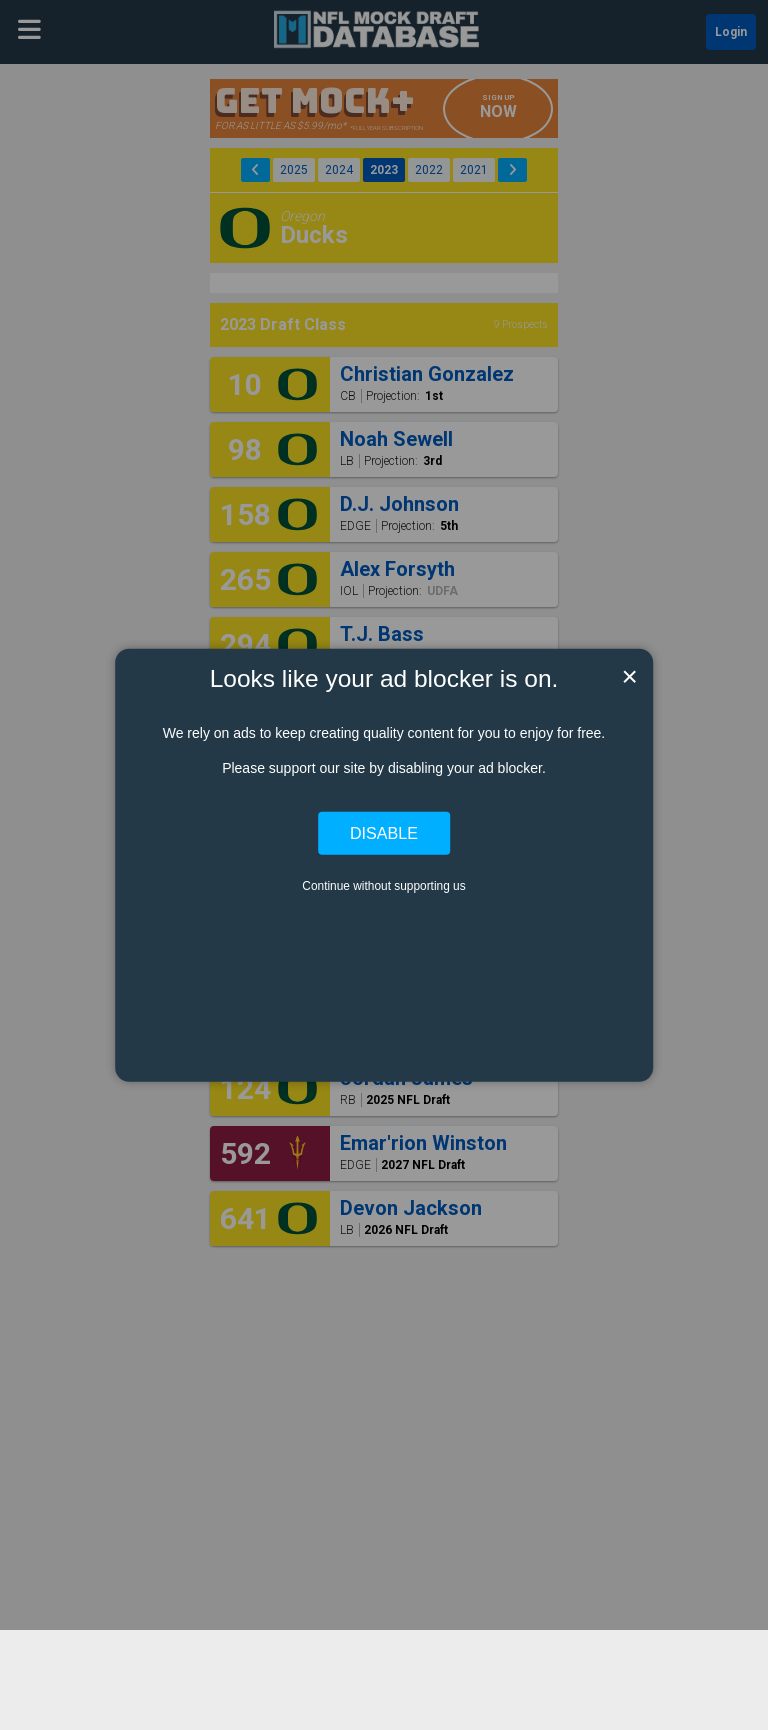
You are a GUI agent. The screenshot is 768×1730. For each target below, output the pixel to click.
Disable (384, 833)
